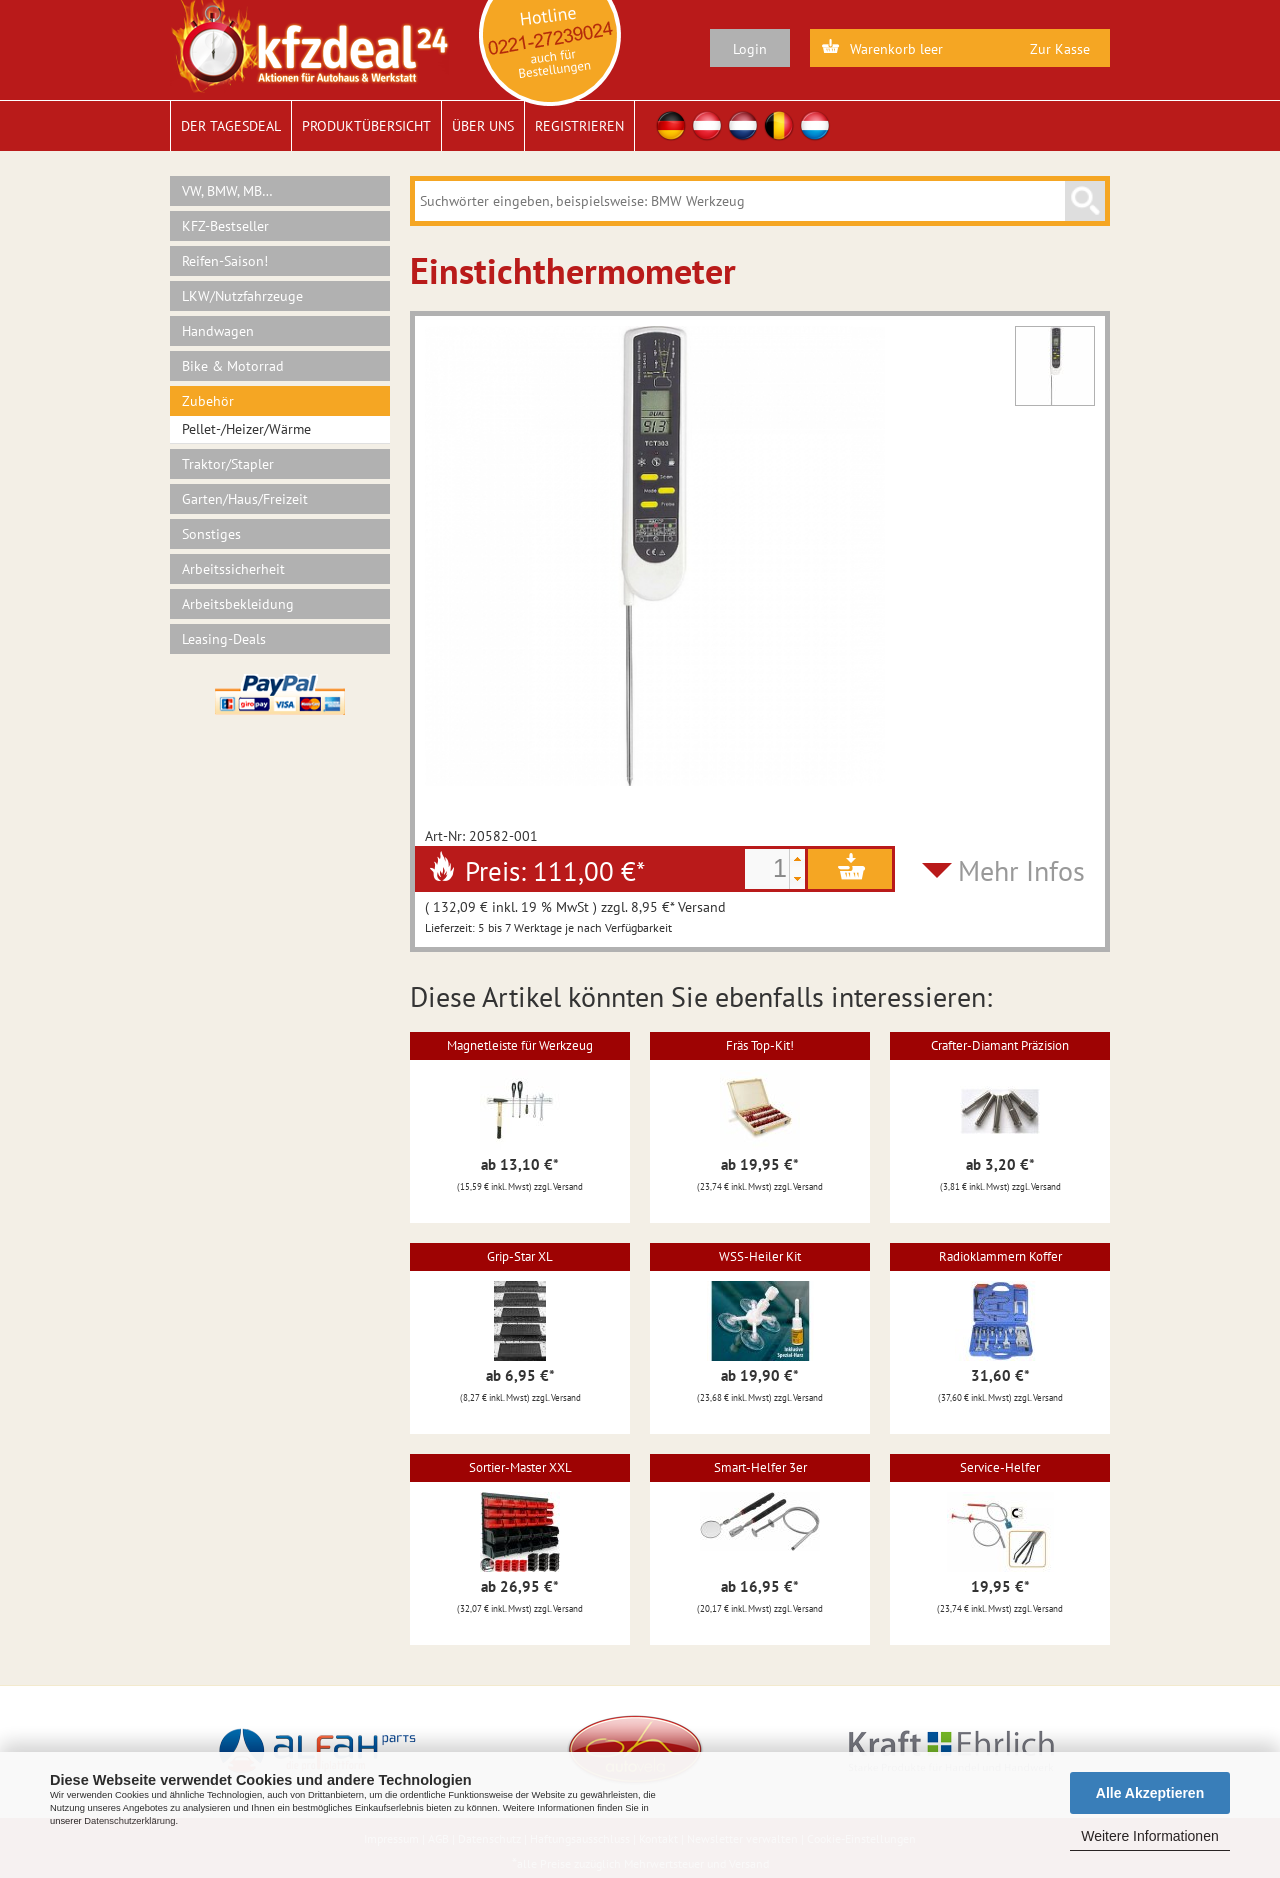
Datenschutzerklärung (129, 1821)
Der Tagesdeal (231, 126)
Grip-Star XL (520, 1256)
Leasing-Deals (224, 639)
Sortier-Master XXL (520, 1467)
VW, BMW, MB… (227, 191)
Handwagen (218, 331)
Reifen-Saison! (225, 261)
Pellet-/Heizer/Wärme (246, 429)
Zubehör (208, 401)
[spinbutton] (767, 869)
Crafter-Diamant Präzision (1000, 1045)
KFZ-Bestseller (225, 226)
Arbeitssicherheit (233, 569)
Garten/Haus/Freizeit (245, 499)
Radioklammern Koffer (1000, 1256)
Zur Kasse (1060, 49)
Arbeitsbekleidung (238, 604)
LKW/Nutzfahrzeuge (242, 296)
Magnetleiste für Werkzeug (520, 1045)
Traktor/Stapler (228, 464)
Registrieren (579, 126)
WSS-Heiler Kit (760, 1256)
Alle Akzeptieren (1150, 1793)
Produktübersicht (366, 126)
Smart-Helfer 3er (760, 1467)
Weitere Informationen (1149, 1836)
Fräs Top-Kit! (760, 1045)
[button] (797, 859)
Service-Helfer (1000, 1467)
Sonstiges (211, 534)
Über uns (483, 126)
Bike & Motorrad (233, 366)
